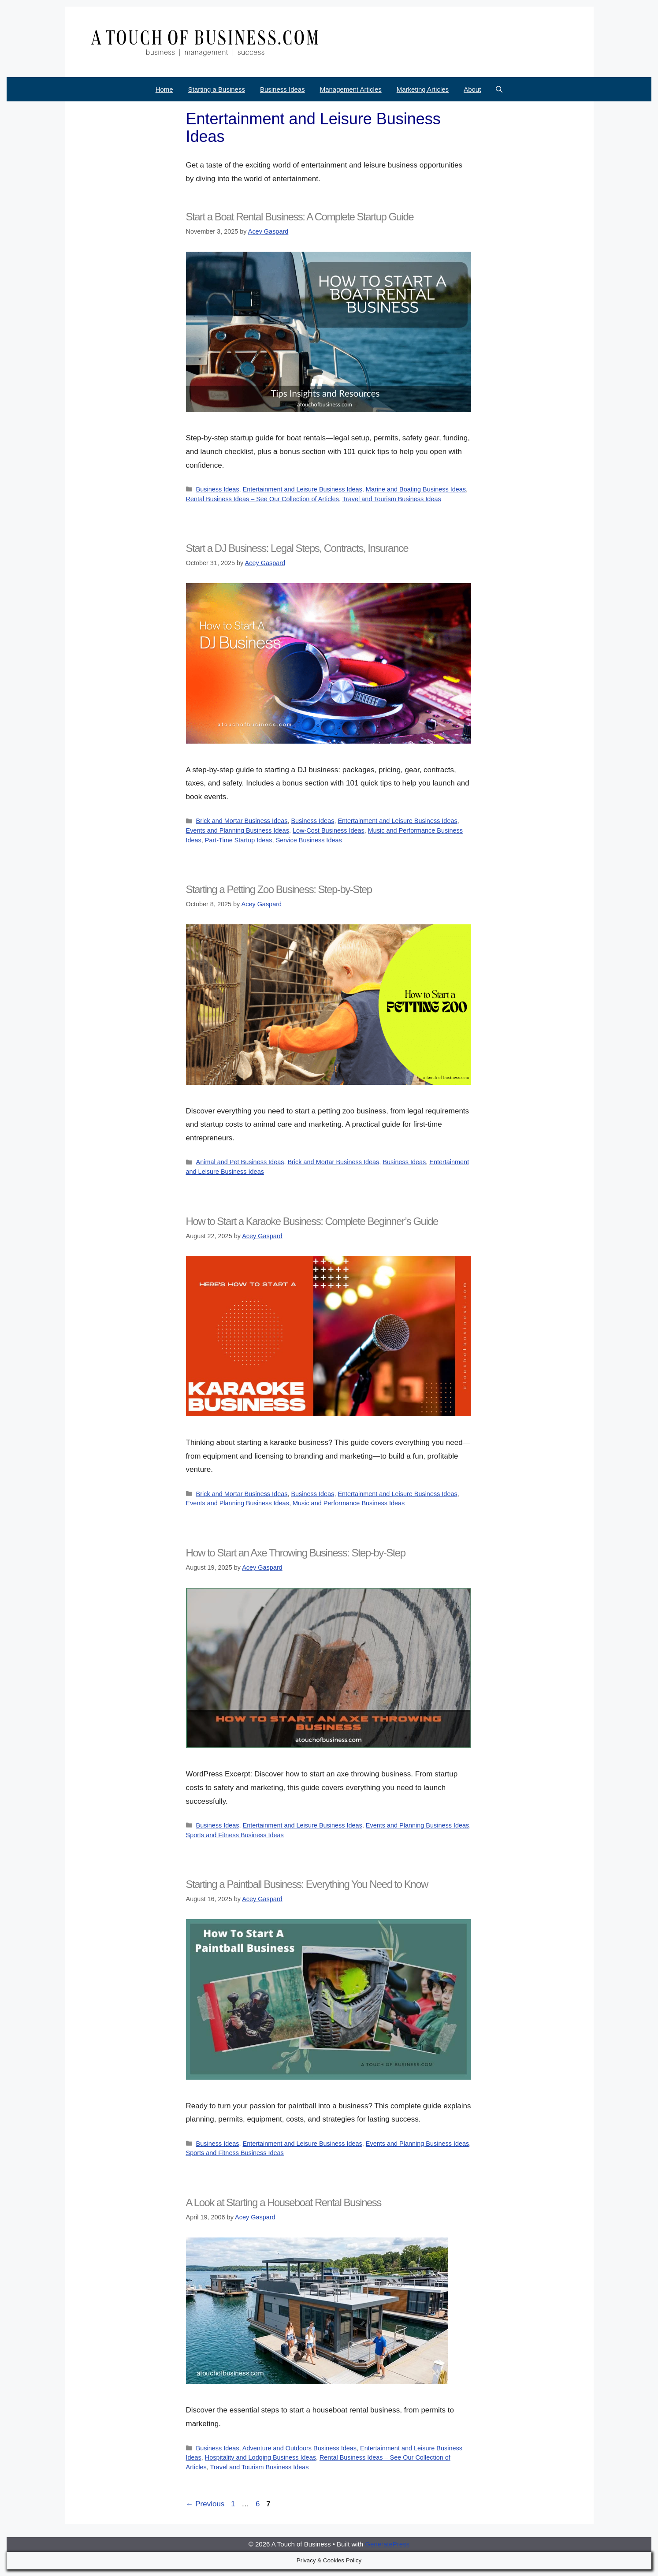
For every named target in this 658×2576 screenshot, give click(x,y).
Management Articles (351, 89)
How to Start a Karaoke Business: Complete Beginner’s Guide (312, 1221)
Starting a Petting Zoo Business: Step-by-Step (279, 889)
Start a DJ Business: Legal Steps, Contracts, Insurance (297, 548)
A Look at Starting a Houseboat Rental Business (283, 2202)
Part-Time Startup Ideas (238, 840)
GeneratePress (387, 2544)
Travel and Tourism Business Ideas (391, 499)
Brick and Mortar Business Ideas (242, 820)
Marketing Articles (423, 89)
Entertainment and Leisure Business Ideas (302, 489)
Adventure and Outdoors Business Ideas (299, 2448)
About (472, 89)
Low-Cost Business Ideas (328, 830)
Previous (205, 2504)
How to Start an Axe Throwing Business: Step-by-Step (295, 1553)
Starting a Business (216, 89)
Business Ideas (282, 89)
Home (164, 89)
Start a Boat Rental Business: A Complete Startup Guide (300, 217)
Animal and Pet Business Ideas (240, 1161)
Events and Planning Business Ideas (237, 830)
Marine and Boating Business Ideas (416, 489)
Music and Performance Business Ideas (349, 1503)
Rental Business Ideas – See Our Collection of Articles (262, 499)
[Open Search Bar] (499, 89)
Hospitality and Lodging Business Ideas (260, 2457)
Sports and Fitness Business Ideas (235, 1835)
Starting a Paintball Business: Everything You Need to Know (307, 1884)
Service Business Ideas (309, 840)
